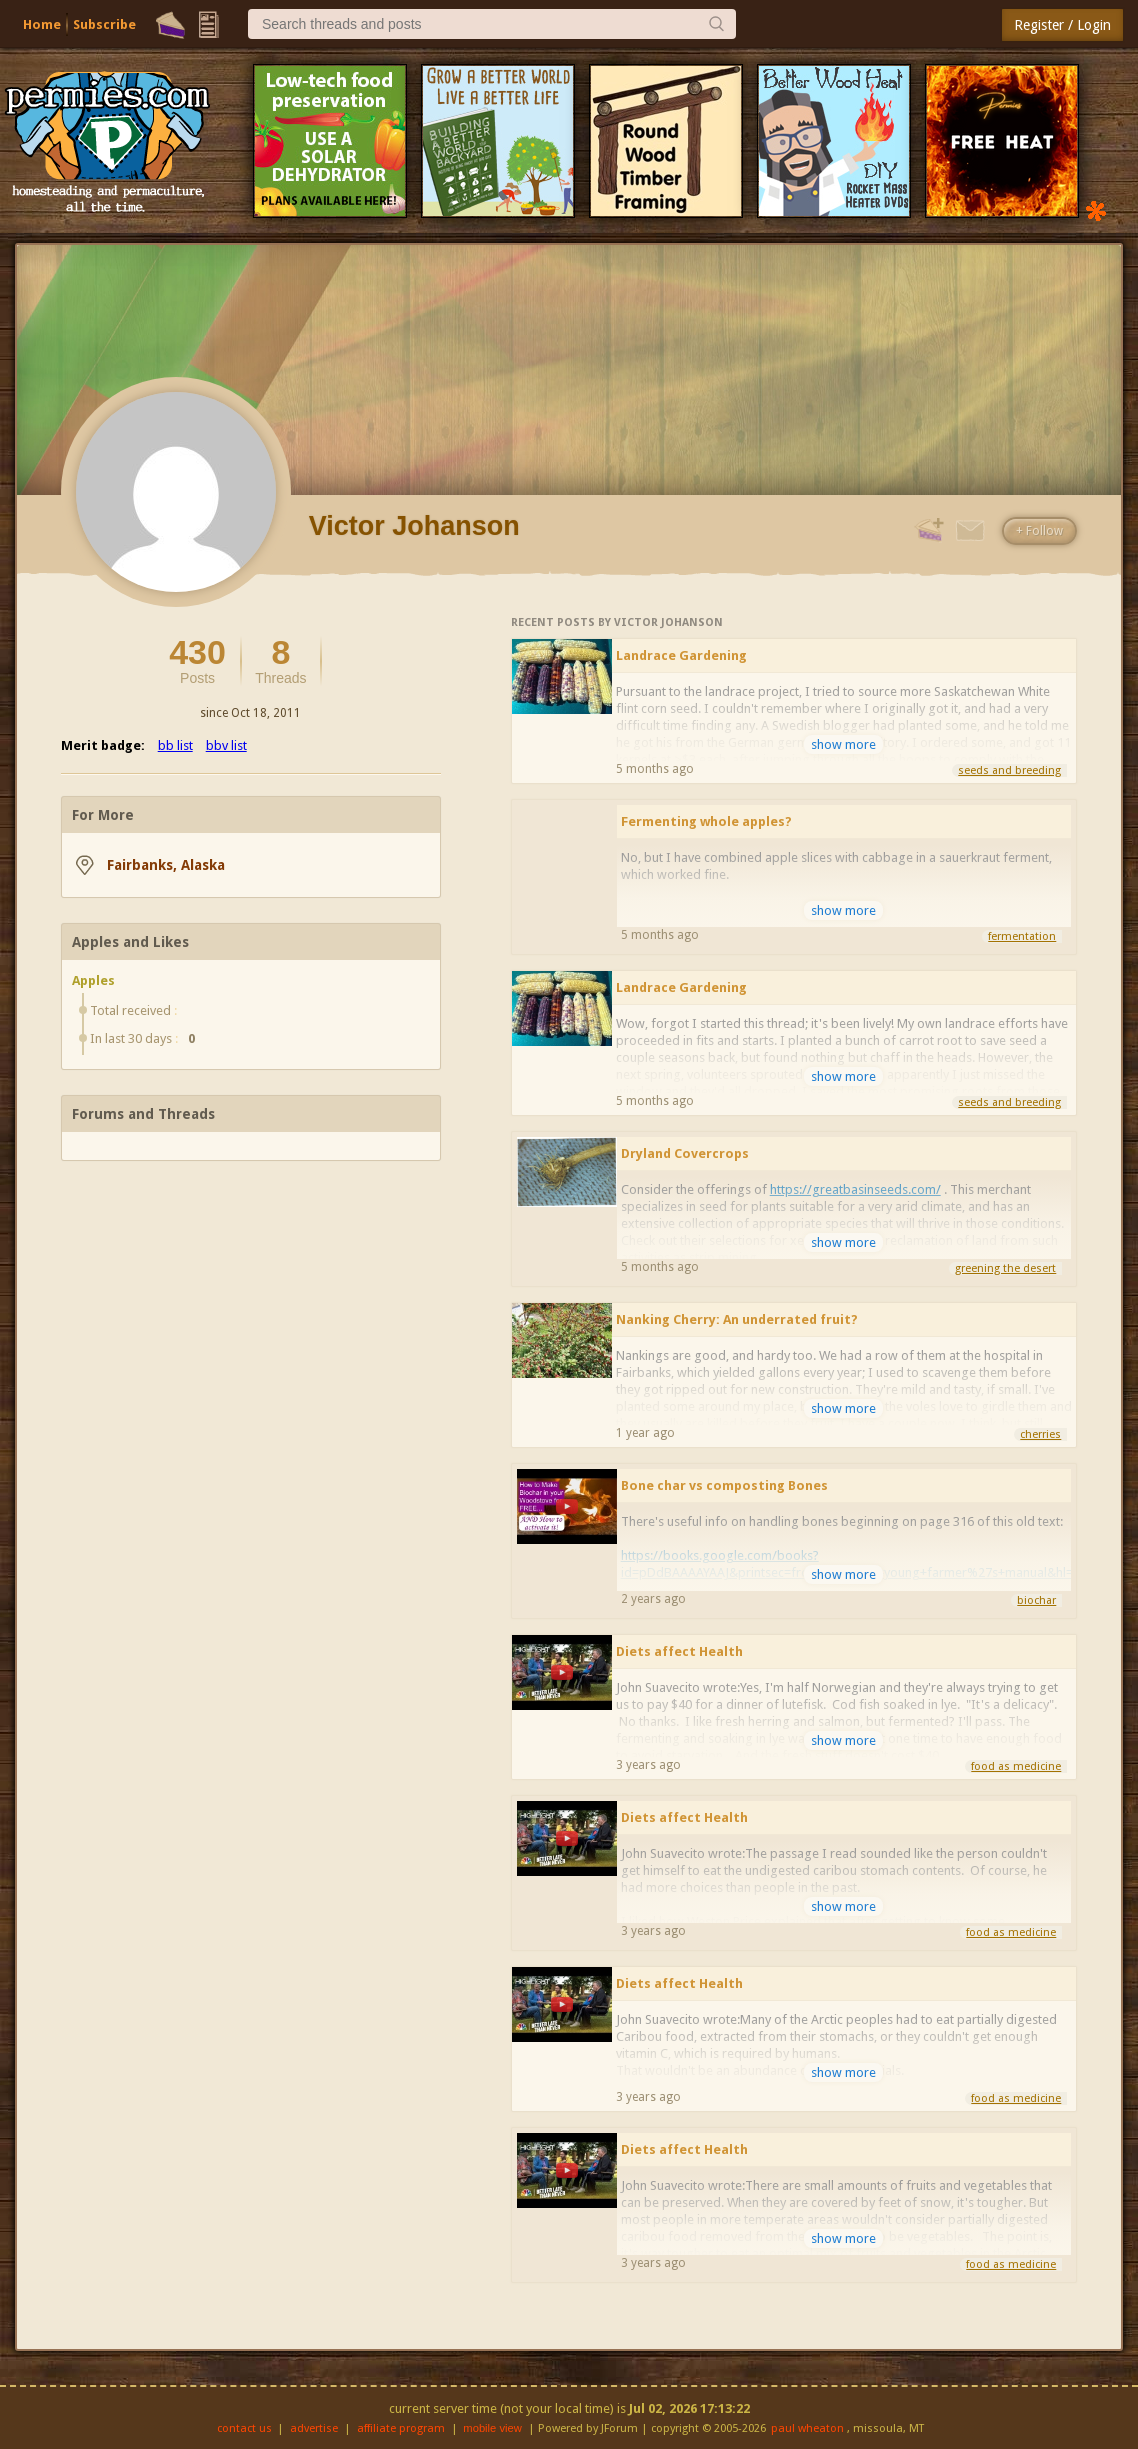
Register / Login (1062, 25)
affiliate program (401, 2428)
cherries (1040, 1434)
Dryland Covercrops (685, 1153)
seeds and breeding (1009, 770)
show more (843, 744)
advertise (314, 2428)
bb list (175, 745)
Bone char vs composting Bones (724, 1485)
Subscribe (104, 24)
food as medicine (1016, 1766)
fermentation (1022, 936)
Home (42, 24)
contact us (244, 2428)
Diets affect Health (679, 1651)
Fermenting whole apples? (706, 821)
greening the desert (1005, 1268)
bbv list (226, 745)
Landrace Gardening (681, 655)
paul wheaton (807, 2428)
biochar (1036, 1600)
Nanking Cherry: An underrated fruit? (737, 1319)
